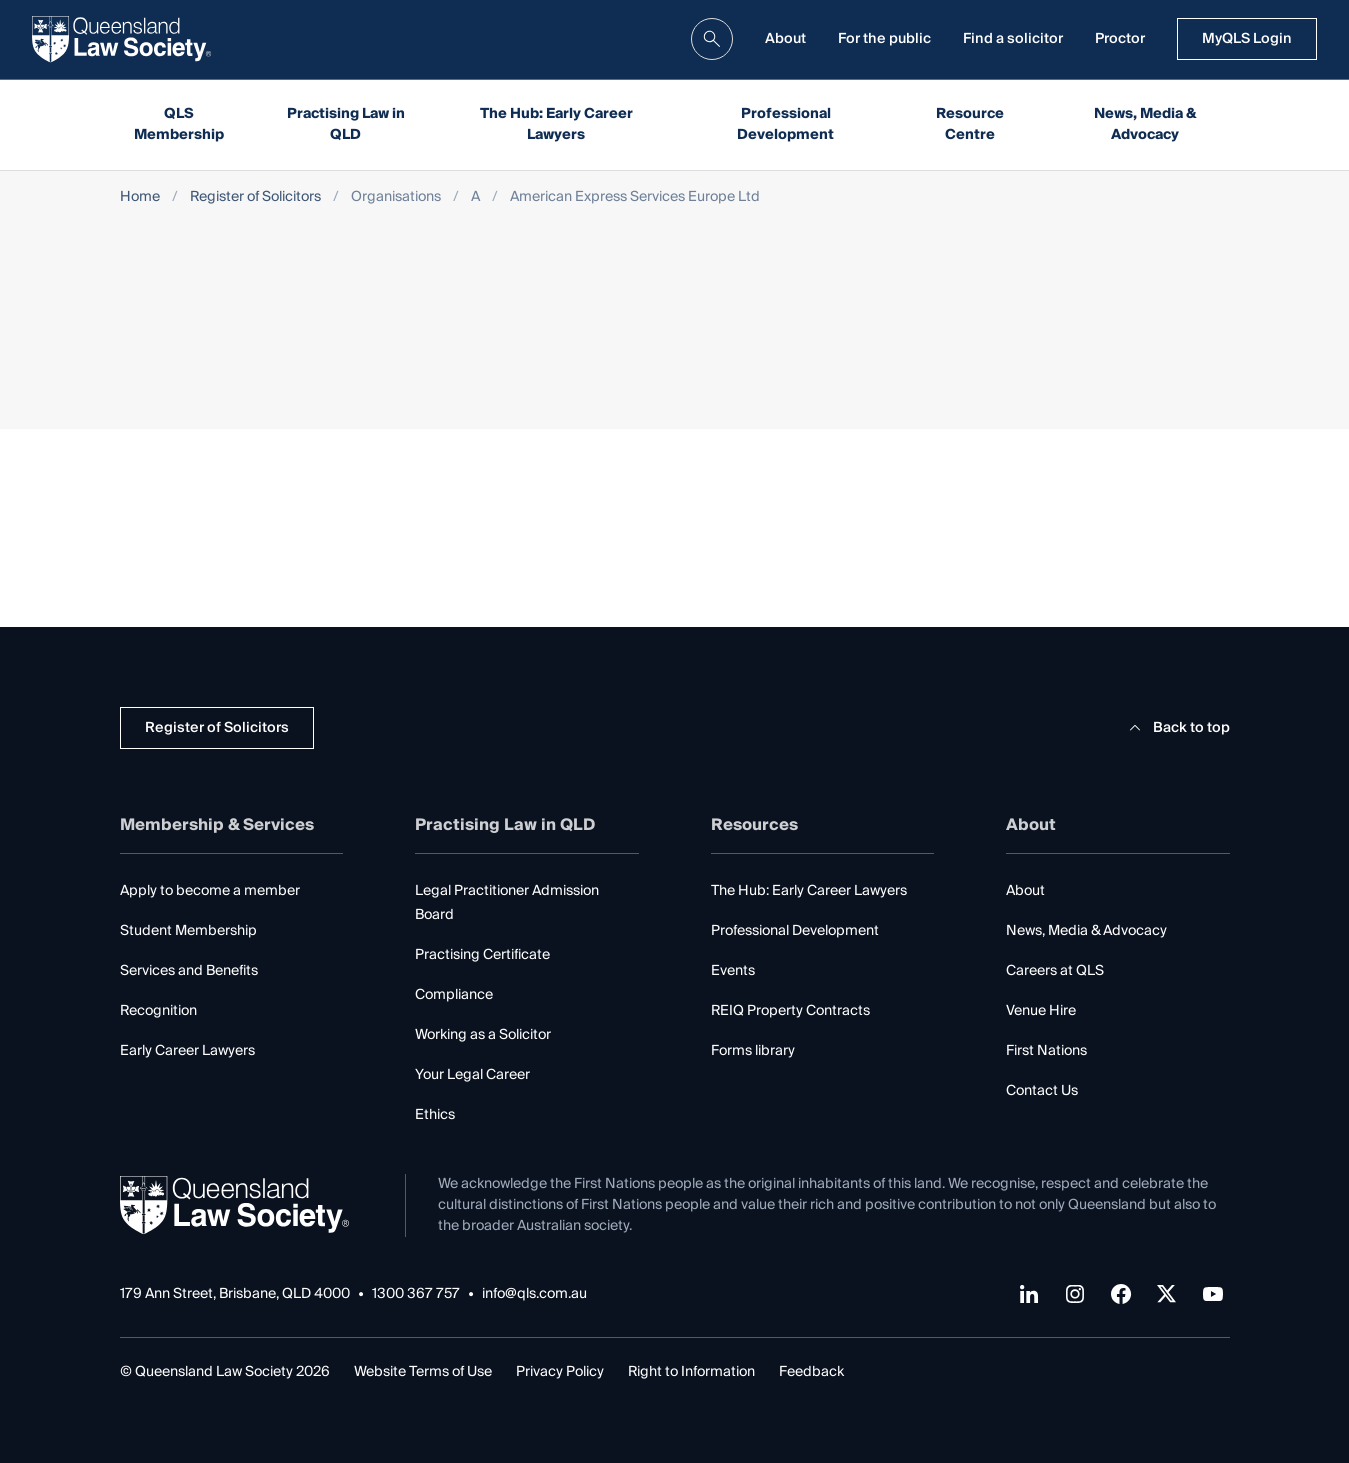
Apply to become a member (210, 891)
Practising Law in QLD (346, 124)
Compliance (454, 995)
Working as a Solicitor (483, 1035)
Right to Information (691, 1372)
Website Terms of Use (423, 1372)
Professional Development (785, 124)
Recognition (158, 1011)
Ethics (435, 1115)
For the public (884, 39)
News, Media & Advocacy (1145, 124)
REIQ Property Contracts (790, 1011)
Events (733, 971)
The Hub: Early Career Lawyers (556, 124)
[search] (712, 39)
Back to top (1176, 728)
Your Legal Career (472, 1075)
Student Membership (188, 931)
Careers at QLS (1055, 971)
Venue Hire (1041, 1011)
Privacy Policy (560, 1372)
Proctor (1120, 39)
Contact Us (1042, 1091)
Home (140, 197)
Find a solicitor (1013, 39)
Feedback (811, 1372)
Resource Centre (970, 124)
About (785, 39)
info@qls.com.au (534, 1294)
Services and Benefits (189, 971)
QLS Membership (179, 124)
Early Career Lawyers (187, 1051)
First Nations (1046, 1051)
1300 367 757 (416, 1294)
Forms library (753, 1051)
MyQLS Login (1247, 39)
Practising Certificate (482, 955)
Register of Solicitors (255, 197)
